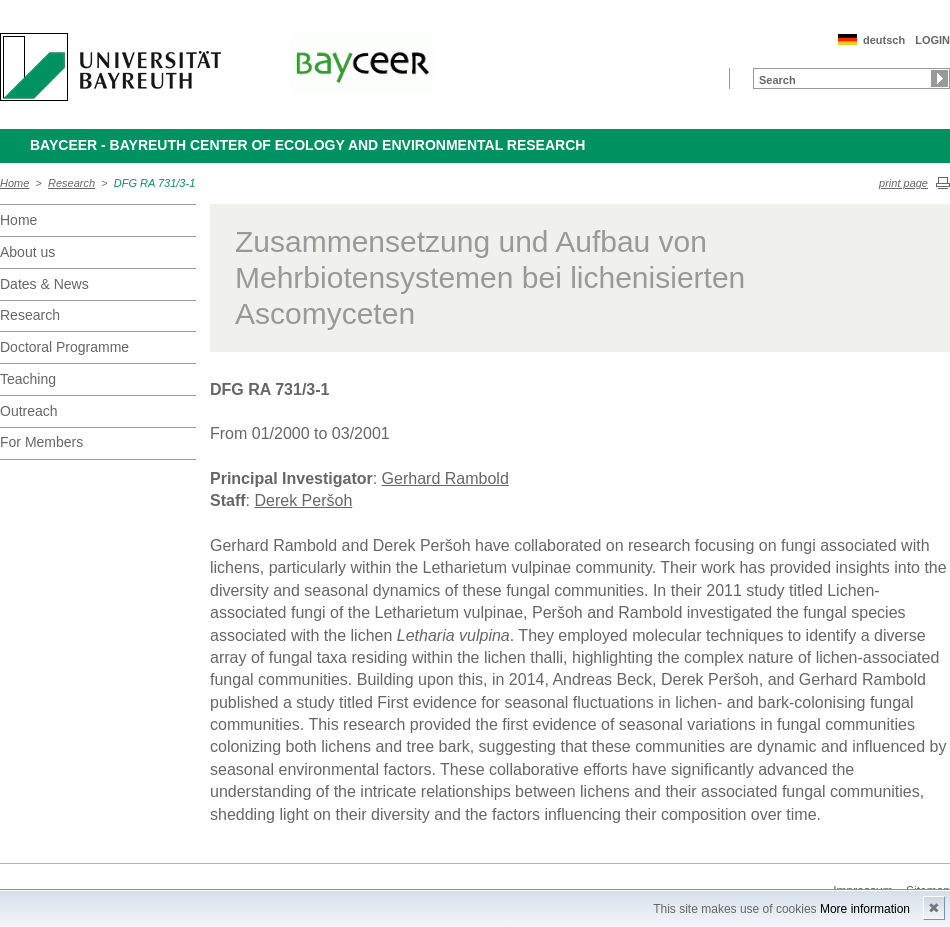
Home (14, 183)
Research (71, 183)
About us (27, 252)
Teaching (28, 379)
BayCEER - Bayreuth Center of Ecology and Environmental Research (307, 145)
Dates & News (44, 284)
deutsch (884, 40)
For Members (41, 442)
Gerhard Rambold (445, 478)
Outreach (29, 411)
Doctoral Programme (64, 347)
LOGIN (932, 40)
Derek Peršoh (303, 500)
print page (903, 183)
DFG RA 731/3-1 (155, 183)
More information (865, 909)
